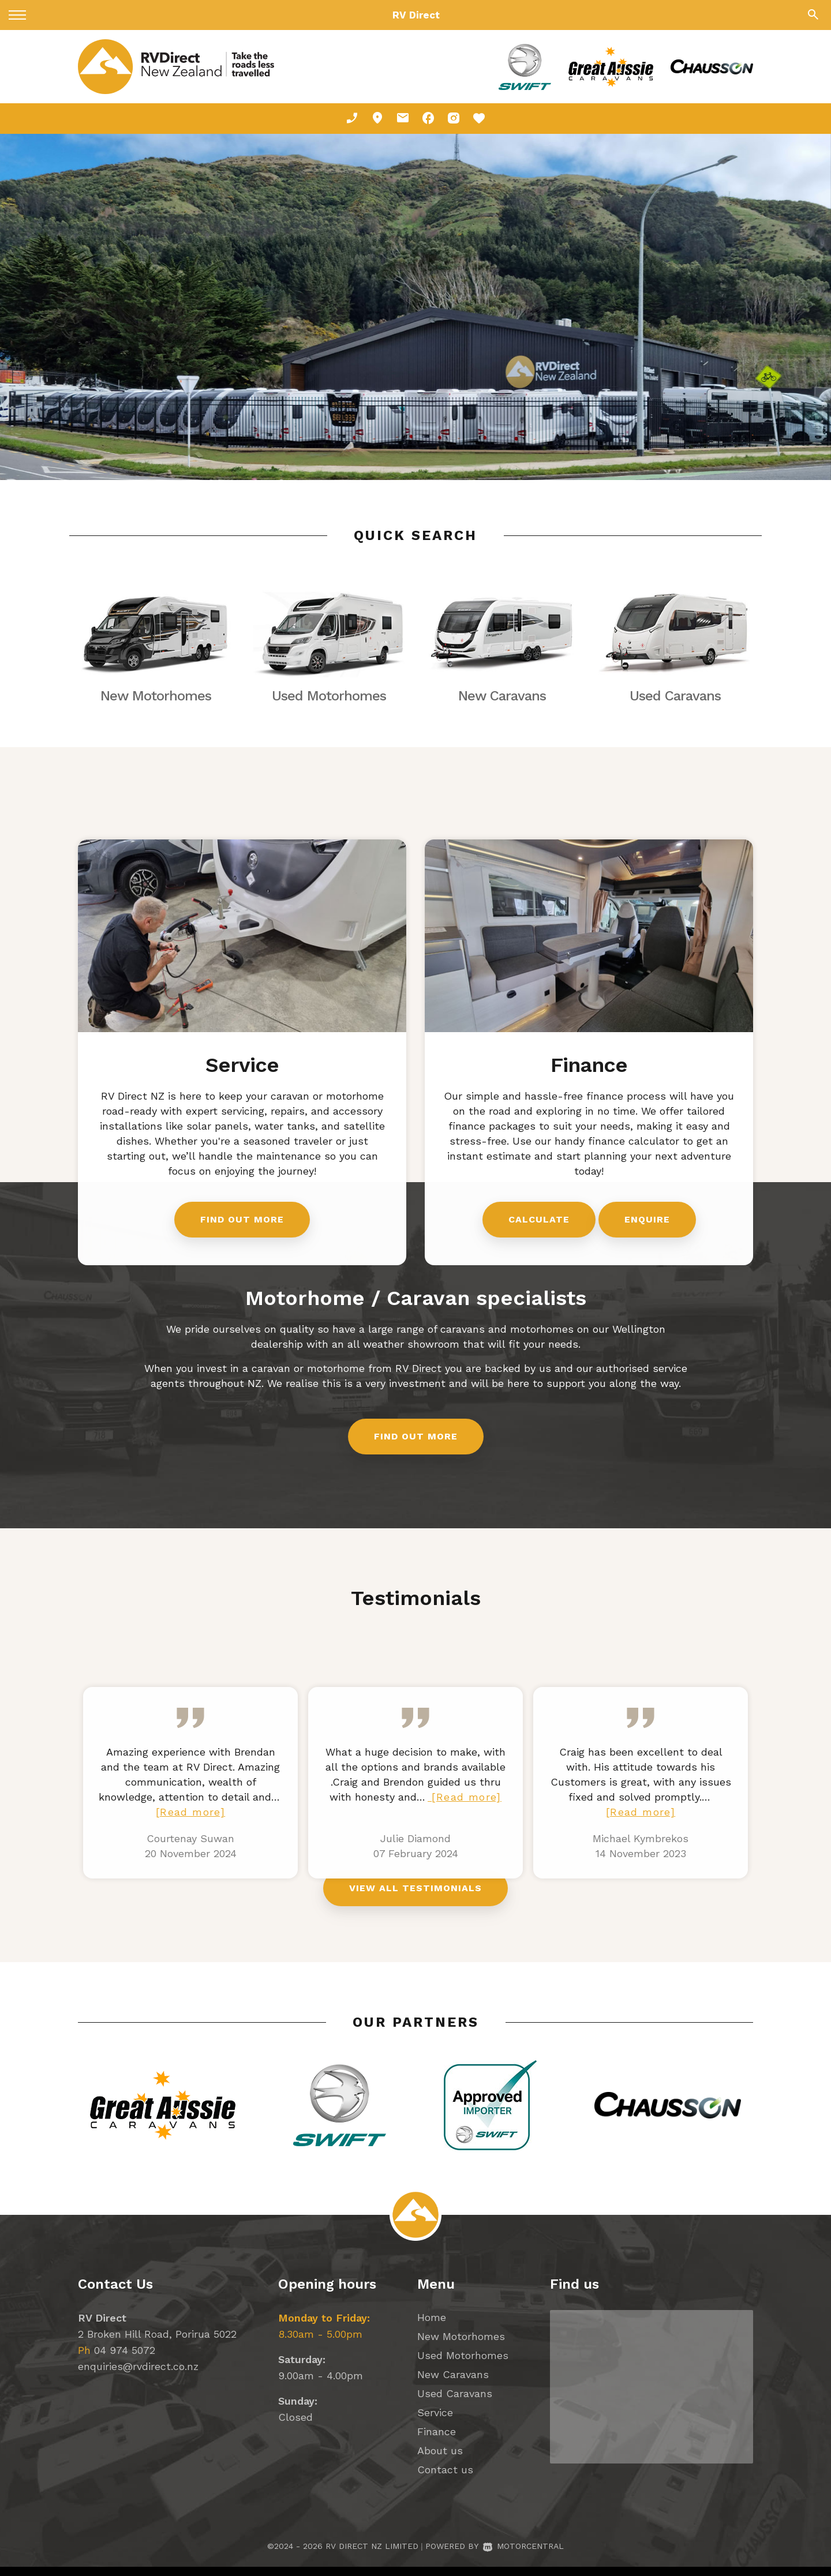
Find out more (416, 1447)
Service (435, 2422)
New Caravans (453, 2384)
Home (431, 2326)
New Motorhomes (461, 2345)
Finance (436, 2441)
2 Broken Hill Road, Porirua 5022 (157, 2343)
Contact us (445, 2479)
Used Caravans (454, 2403)
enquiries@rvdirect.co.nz (138, 2375)
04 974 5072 (124, 2359)
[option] (415, 307)
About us (440, 2460)
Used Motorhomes (462, 2364)
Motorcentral (523, 2555)
